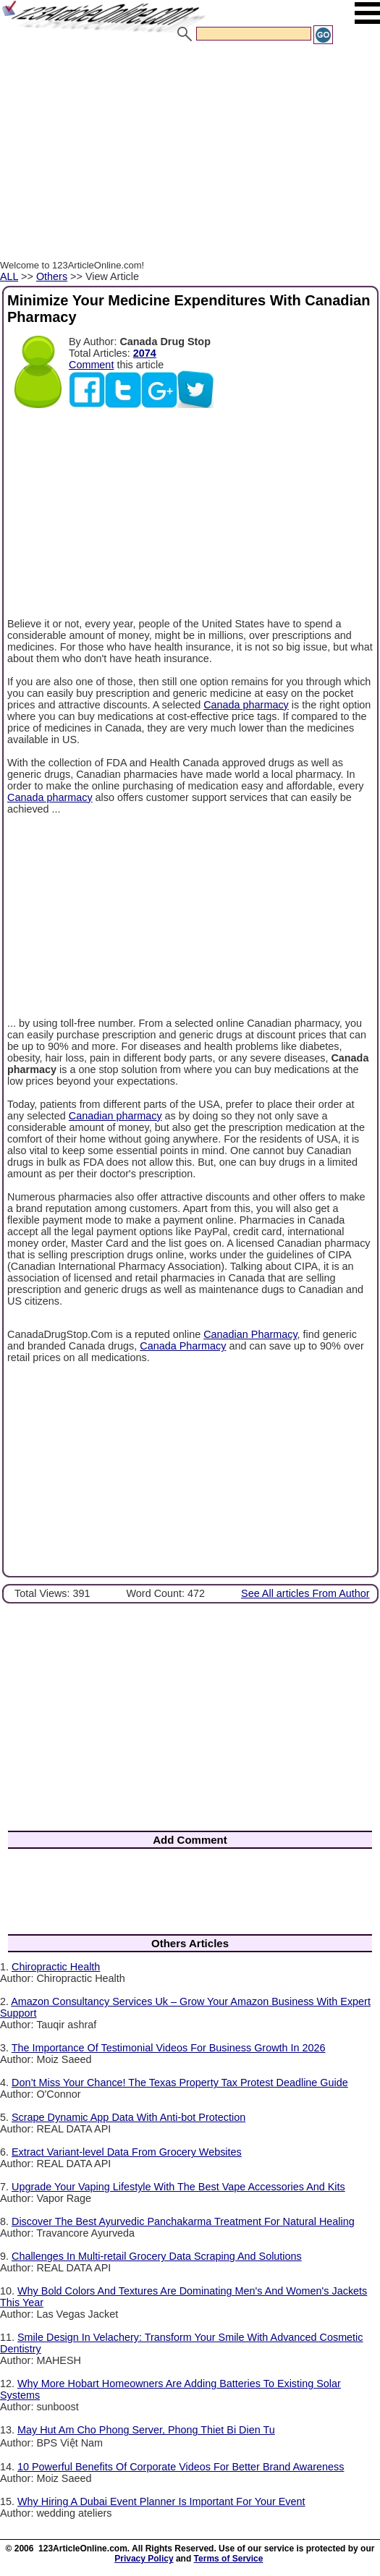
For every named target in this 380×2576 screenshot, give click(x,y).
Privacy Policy (143, 2559)
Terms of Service (228, 2559)
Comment (91, 364)
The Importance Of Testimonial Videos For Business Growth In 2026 (169, 2048)
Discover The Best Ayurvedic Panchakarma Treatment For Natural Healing (183, 2221)
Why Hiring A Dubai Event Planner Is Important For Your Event (161, 2501)
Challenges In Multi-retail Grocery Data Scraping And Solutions (157, 2256)
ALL (9, 276)
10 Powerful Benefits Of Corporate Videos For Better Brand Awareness (180, 2467)
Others (51, 276)
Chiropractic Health (56, 1967)
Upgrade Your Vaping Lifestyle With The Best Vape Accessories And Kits (178, 2186)
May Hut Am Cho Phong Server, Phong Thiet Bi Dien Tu (146, 2430)
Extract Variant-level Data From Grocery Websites (127, 2152)
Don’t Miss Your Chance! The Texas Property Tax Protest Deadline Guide (180, 2082)
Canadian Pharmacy (250, 1334)
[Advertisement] (190, 154)
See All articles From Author (305, 1593)
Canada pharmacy (246, 705)
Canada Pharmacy (183, 1346)
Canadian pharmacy (115, 1116)
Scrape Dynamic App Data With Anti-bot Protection (128, 2117)
